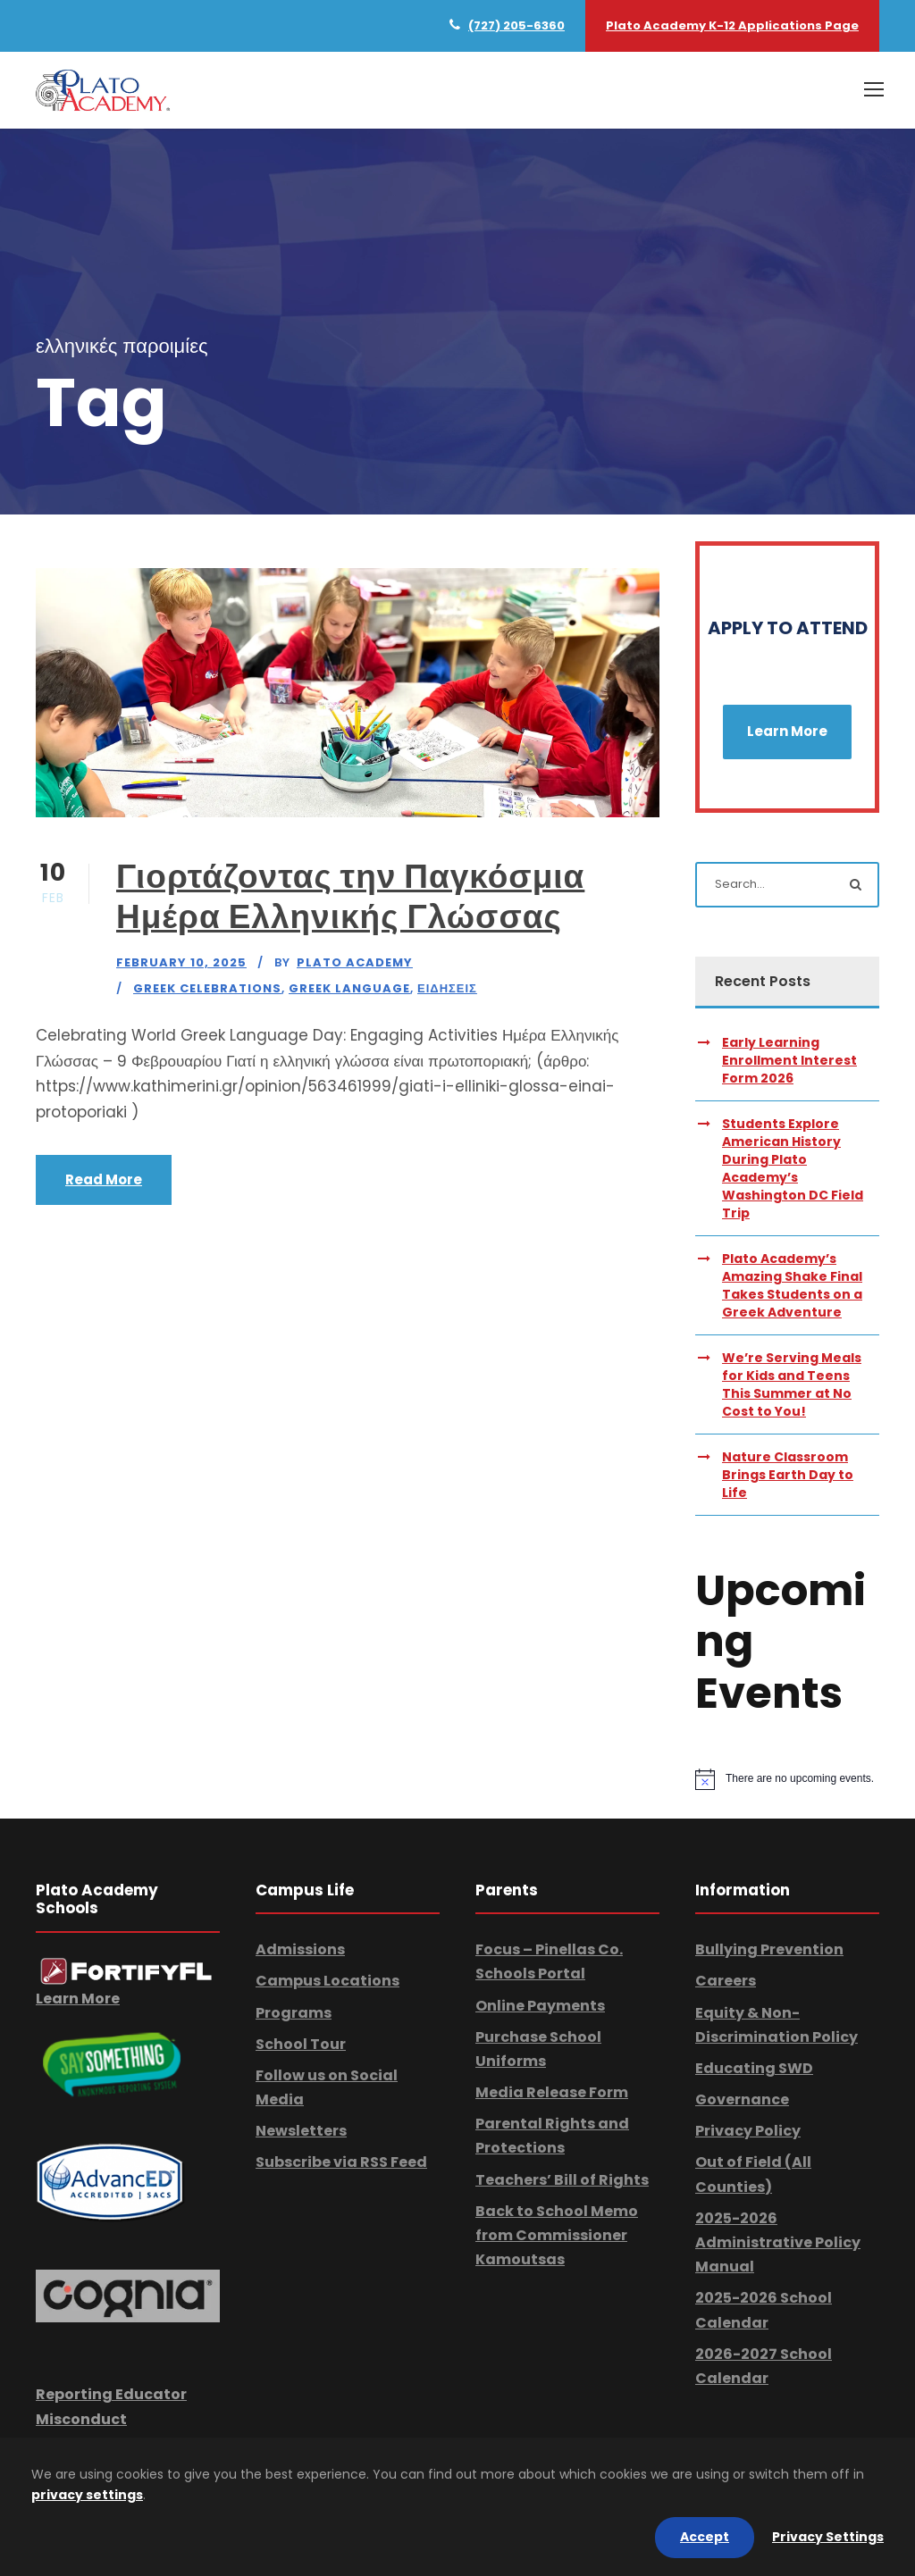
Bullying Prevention (769, 1949)
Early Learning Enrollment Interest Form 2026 (789, 1060)
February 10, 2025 (181, 962)
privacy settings (87, 2495)
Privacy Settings (828, 2537)
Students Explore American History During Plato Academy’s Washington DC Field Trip (792, 1168)
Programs (294, 2013)
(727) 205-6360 (516, 25)
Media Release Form (551, 2092)
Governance (742, 2099)
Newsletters (301, 2130)
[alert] (787, 1779)
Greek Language (349, 988)
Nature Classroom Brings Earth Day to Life (787, 1474)
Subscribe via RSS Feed (341, 2162)
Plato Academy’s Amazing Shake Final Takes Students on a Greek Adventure (792, 1285)
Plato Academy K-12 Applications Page (732, 25)
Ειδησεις (447, 988)
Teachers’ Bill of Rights (562, 2180)
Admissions (300, 1949)
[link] (126, 1970)
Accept (704, 2537)
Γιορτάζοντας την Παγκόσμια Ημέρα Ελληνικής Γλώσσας (350, 896)
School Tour (301, 2044)
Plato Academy (355, 962)
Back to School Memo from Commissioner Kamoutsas (556, 2235)
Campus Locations (327, 1980)
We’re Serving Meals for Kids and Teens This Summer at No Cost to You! (791, 1384)
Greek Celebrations (207, 988)
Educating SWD (754, 2068)
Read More (103, 1179)
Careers (725, 1980)
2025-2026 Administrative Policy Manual (777, 2242)
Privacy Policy (748, 2130)
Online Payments (540, 2005)
